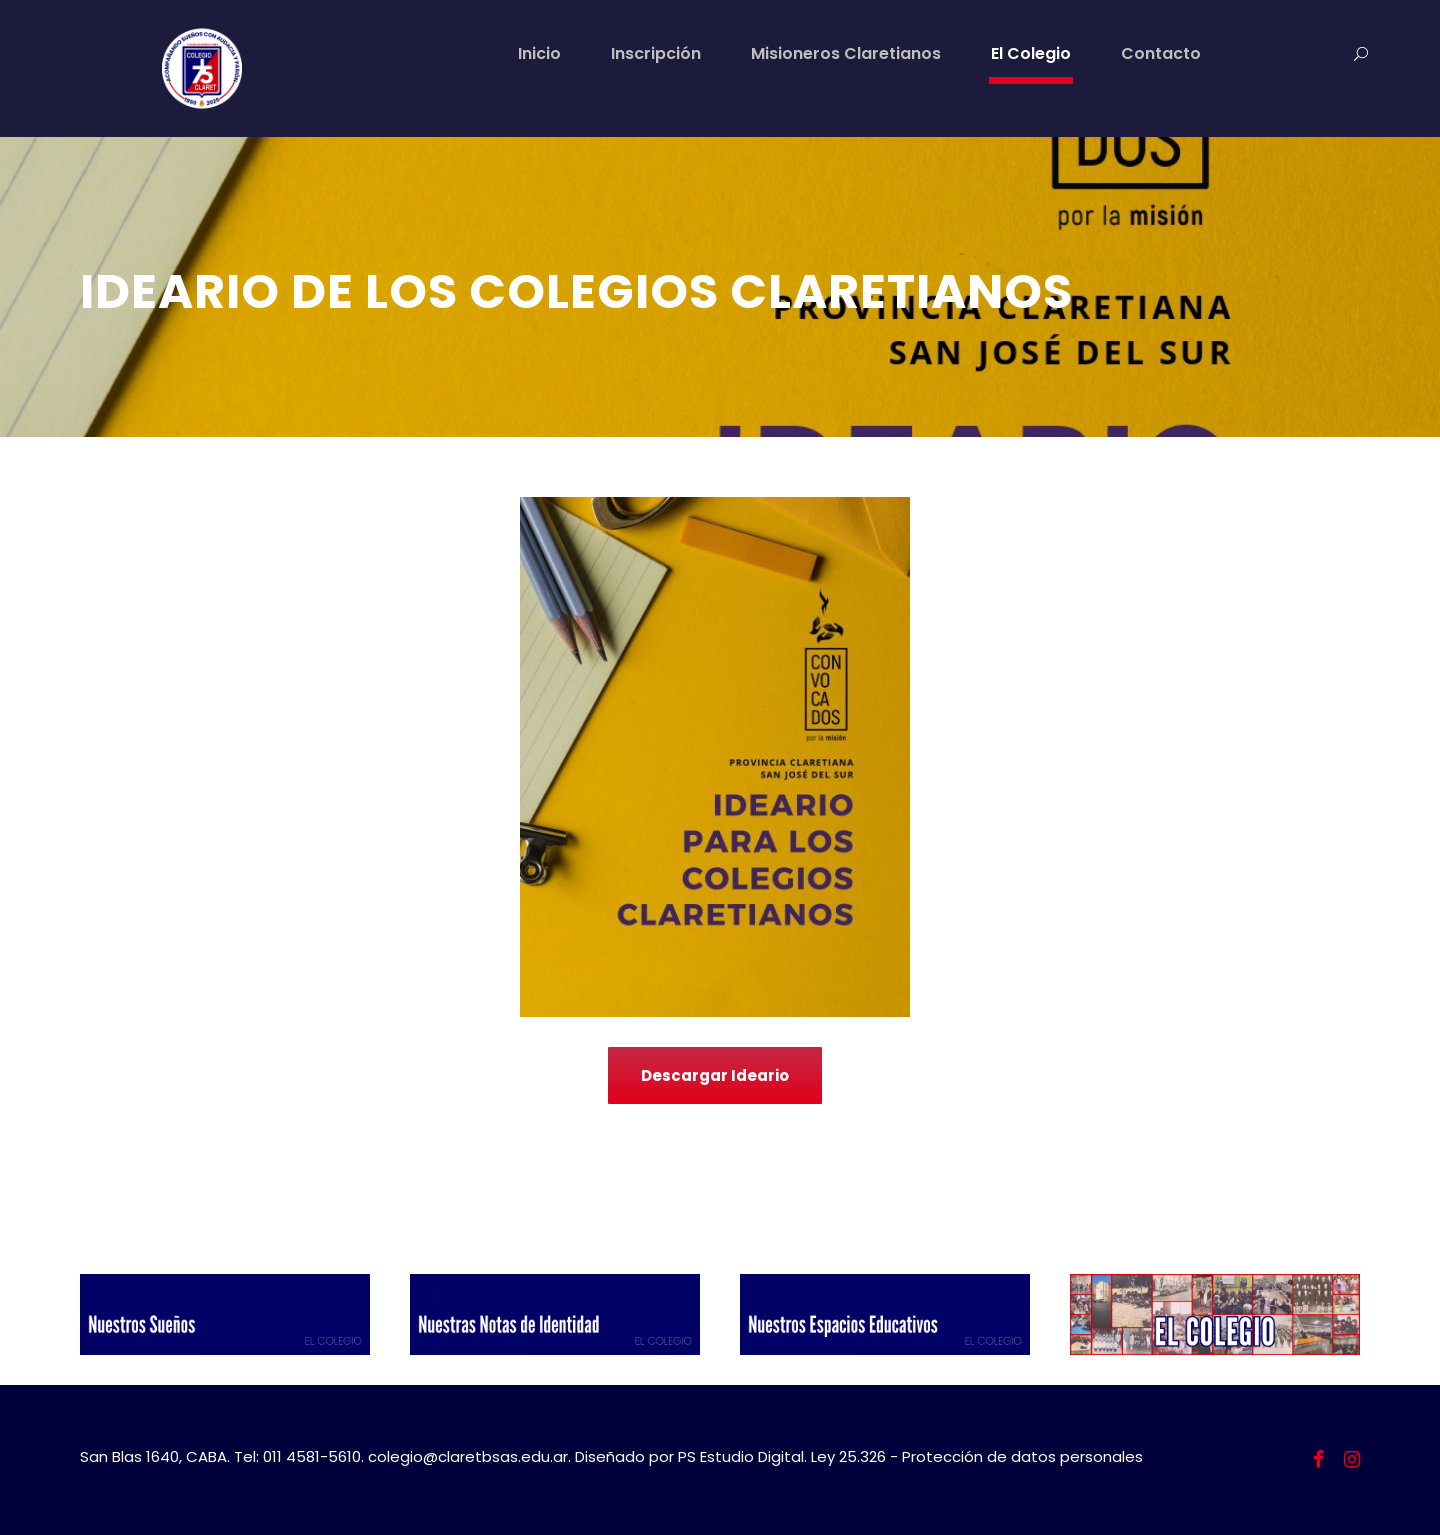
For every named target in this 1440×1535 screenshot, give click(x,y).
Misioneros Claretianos (846, 53)
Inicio (539, 53)
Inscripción (656, 53)
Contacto (1161, 53)
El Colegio (1031, 53)
